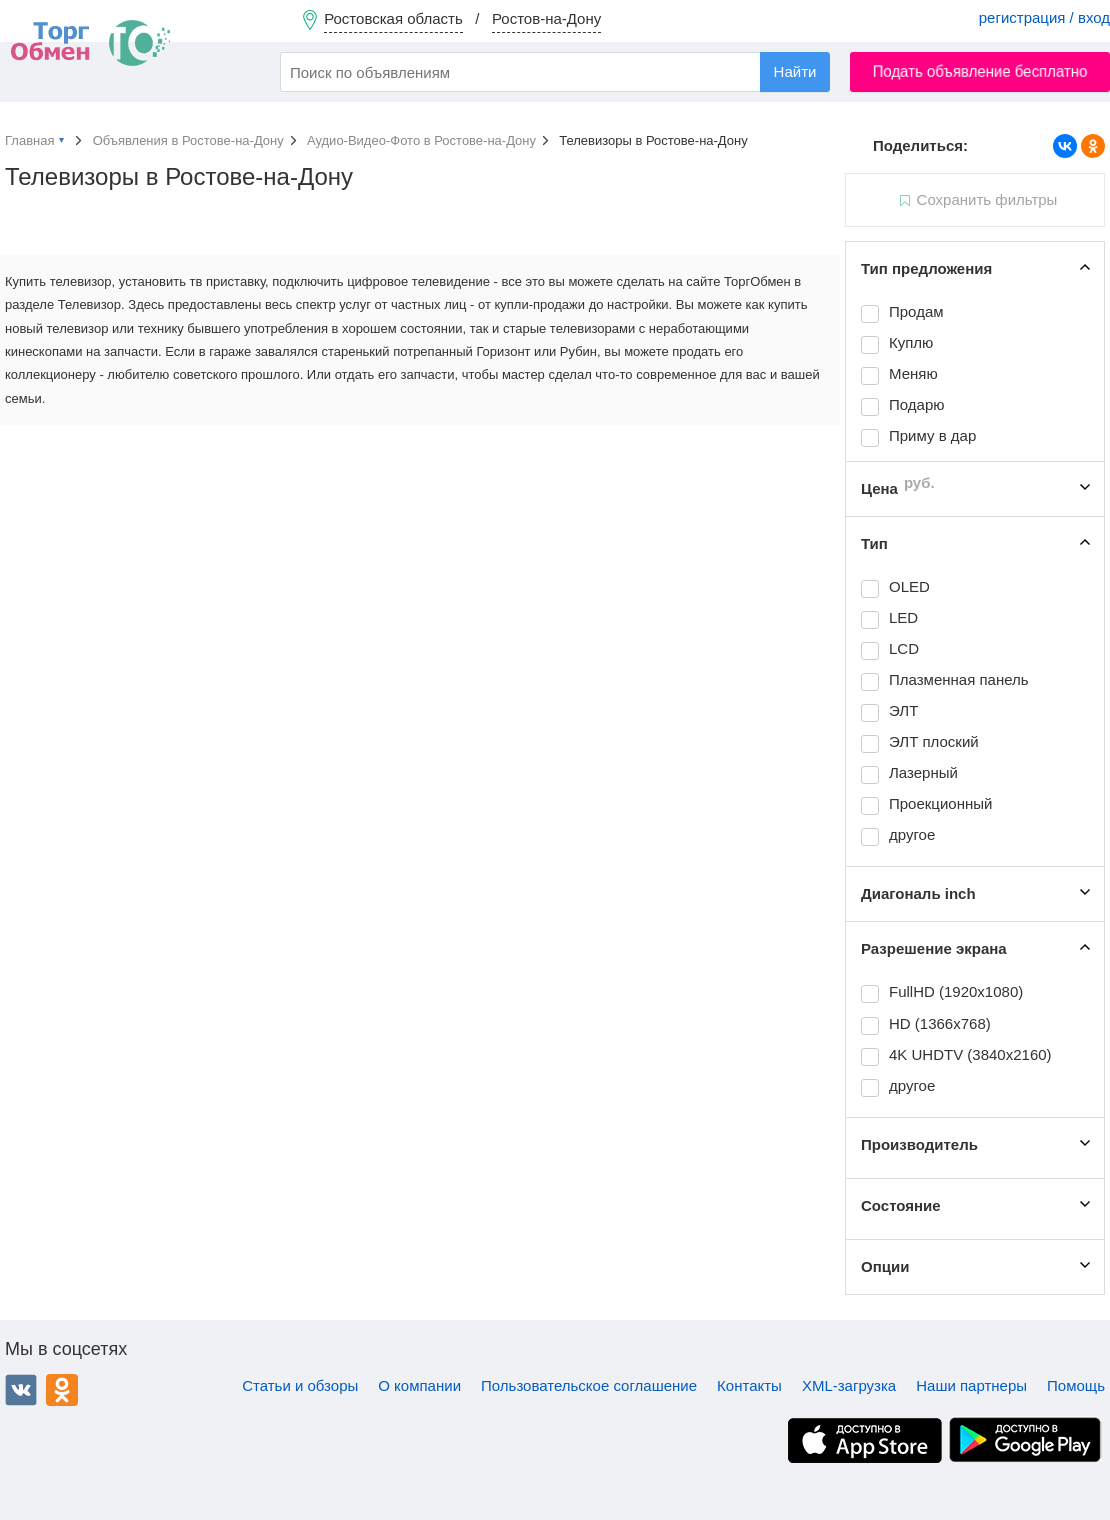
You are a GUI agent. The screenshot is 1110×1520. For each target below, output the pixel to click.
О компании (419, 1385)
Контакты (749, 1385)
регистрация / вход (1044, 17)
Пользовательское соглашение (589, 1385)
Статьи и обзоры (300, 1385)
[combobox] (555, 72)
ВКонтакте (21, 1390)
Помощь (1076, 1385)
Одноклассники (62, 1390)
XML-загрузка (849, 1385)
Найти (795, 71)
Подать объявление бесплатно (980, 71)
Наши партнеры (971, 1385)
